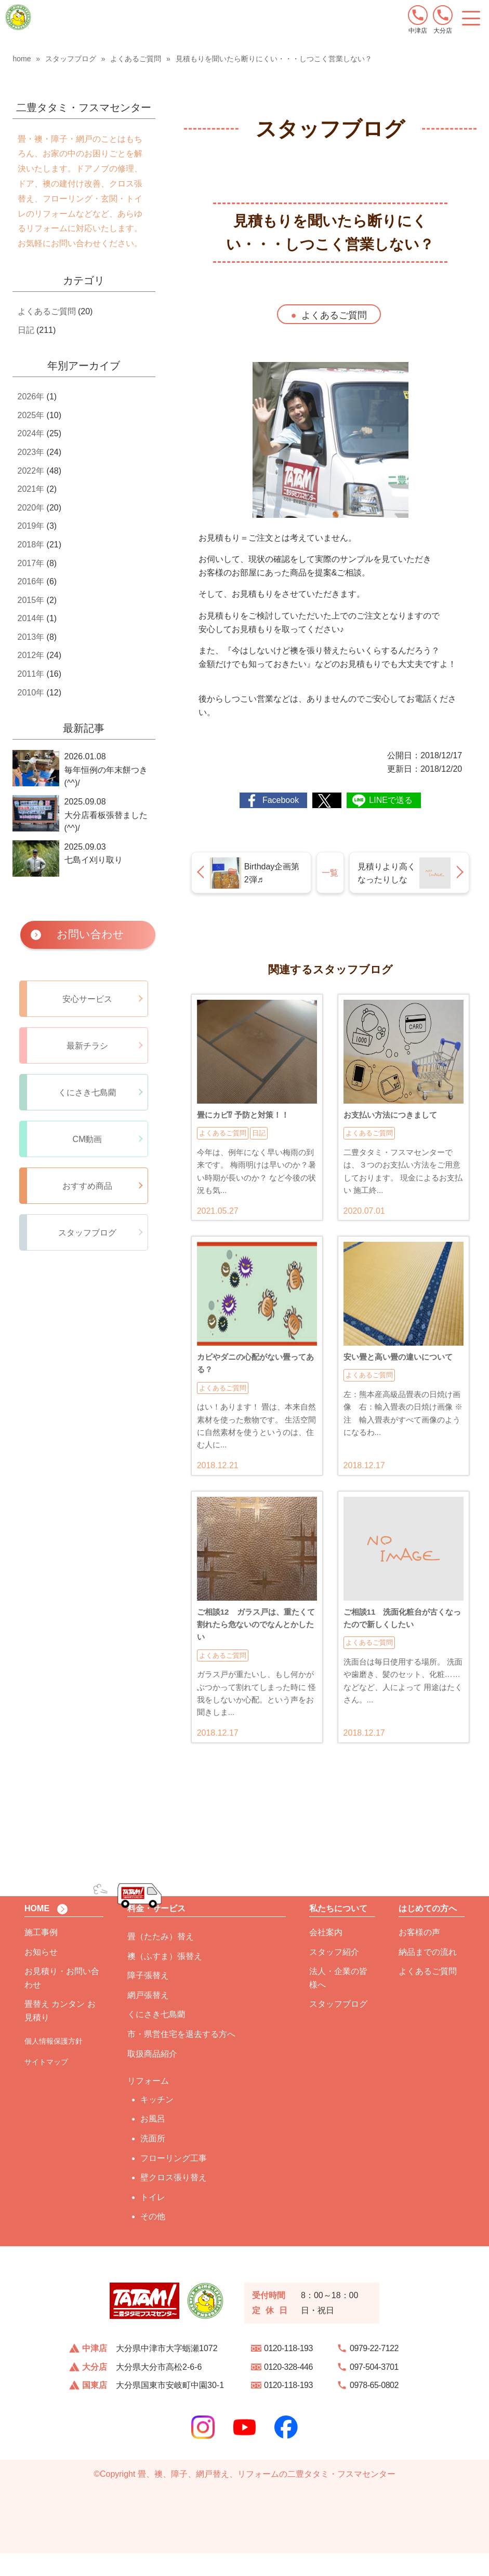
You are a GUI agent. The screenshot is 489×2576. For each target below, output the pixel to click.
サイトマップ (46, 2085)
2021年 (31, 489)
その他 (152, 2239)
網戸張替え (148, 2018)
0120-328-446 (288, 2389)
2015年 (31, 600)
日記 (26, 330)
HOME (36, 1931)
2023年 (31, 452)
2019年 (31, 525)
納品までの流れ (428, 1974)
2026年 (31, 396)
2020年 (31, 507)
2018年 (31, 544)
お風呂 (152, 2141)
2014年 (31, 618)
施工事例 (41, 1955)
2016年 (31, 581)
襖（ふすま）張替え (164, 1979)
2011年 (31, 673)
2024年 (31, 433)
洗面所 (152, 2161)
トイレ (152, 2220)
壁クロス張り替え (173, 2200)
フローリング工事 (173, 2181)
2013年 (31, 637)
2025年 (31, 415)
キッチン (157, 2122)
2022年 (31, 470)
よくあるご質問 (334, 315)
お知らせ (41, 1974)
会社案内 (325, 1955)
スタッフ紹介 (334, 1974)
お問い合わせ (90, 934)
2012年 (31, 655)
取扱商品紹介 (152, 2076)
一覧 (330, 872)
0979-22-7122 (374, 2371)
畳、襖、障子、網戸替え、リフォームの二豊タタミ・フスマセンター (266, 2496)
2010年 (31, 692)
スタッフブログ (338, 2026)
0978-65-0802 (374, 2408)
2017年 (31, 563)
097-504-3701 (374, 2389)
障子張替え (148, 1998)
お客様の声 (419, 1955)
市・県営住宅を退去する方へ (181, 2056)
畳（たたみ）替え (160, 1959)
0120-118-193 (288, 2371)
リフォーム (148, 2103)
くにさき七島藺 (156, 2037)
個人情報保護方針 (53, 2064)
